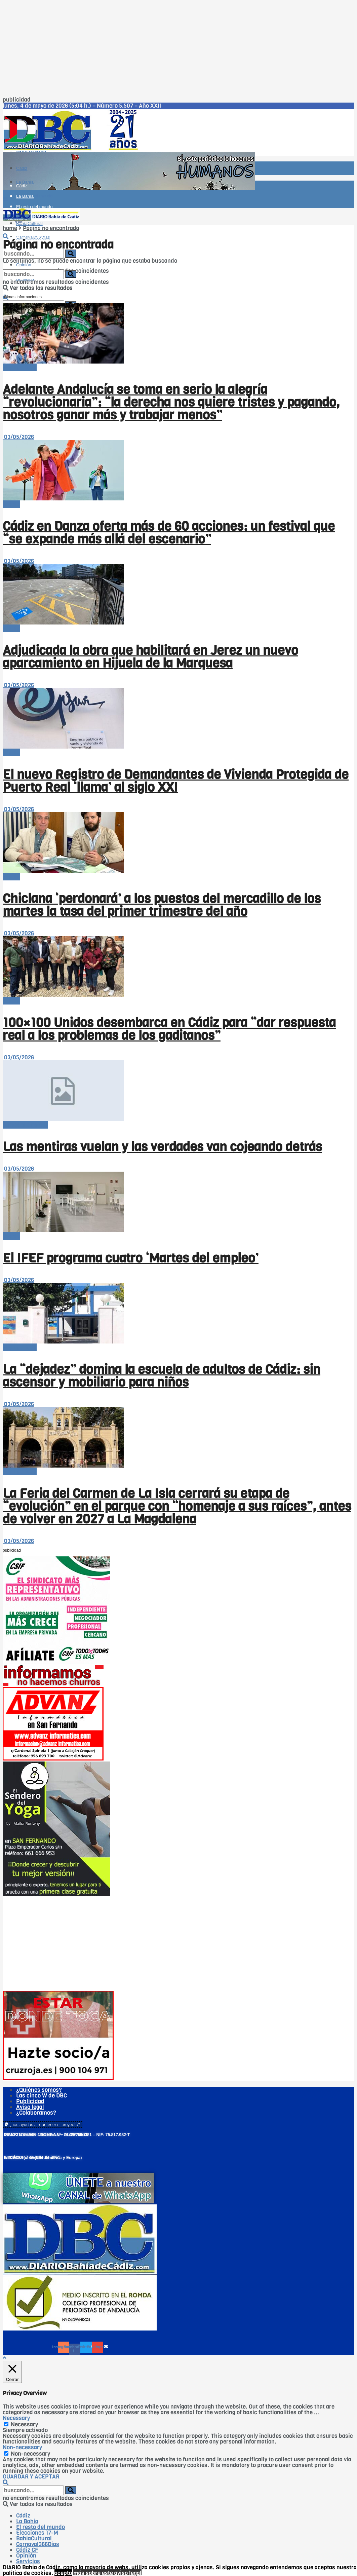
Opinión (26, 2556)
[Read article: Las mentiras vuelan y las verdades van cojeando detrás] (178, 1091)
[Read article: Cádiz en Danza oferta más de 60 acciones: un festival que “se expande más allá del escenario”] (178, 470)
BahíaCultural (34, 2538)
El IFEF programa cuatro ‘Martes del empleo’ (131, 1258)
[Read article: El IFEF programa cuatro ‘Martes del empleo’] (178, 1202)
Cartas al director (25, 1125)
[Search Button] (5, 236)
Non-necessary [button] (22, 2447)
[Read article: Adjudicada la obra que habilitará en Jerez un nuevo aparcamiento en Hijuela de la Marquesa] (178, 595)
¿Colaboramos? (36, 2113)
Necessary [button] (16, 2418)
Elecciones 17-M (37, 2533)
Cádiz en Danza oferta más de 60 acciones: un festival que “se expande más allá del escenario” (169, 533)
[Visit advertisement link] (129, 188)
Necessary (24, 2424)
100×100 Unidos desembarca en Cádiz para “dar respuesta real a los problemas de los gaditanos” (169, 1029)
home (10, 228)
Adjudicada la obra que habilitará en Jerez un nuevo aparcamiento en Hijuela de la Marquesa (150, 657)
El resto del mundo (34, 195)
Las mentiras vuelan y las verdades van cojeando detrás (162, 1147)
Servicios (28, 2561)
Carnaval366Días (33, 237)
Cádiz (21, 168)
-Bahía (11, 504)
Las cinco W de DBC (41, 2095)
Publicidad (30, 2101)
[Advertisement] (178, 50)
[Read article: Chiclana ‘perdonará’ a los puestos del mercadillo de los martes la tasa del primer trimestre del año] (178, 843)
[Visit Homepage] (73, 149)
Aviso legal (30, 2107)
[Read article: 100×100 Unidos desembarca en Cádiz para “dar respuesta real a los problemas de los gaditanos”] (178, 967)
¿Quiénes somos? (39, 2090)
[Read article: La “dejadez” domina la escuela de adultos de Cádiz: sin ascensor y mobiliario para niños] (178, 1313)
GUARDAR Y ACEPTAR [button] (31, 2476)
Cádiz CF (27, 2550)
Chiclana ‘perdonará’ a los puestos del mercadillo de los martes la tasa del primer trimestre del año (162, 905)
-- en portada (20, 367)
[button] (42, 2124)
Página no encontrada (51, 228)
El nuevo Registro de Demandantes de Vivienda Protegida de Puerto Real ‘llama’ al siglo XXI (176, 781)
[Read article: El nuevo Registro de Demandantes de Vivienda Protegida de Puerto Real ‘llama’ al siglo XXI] (178, 719)
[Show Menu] (5, 199)
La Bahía (25, 196)
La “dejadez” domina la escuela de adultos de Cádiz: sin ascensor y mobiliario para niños (161, 1376)
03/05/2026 (18, 437)
